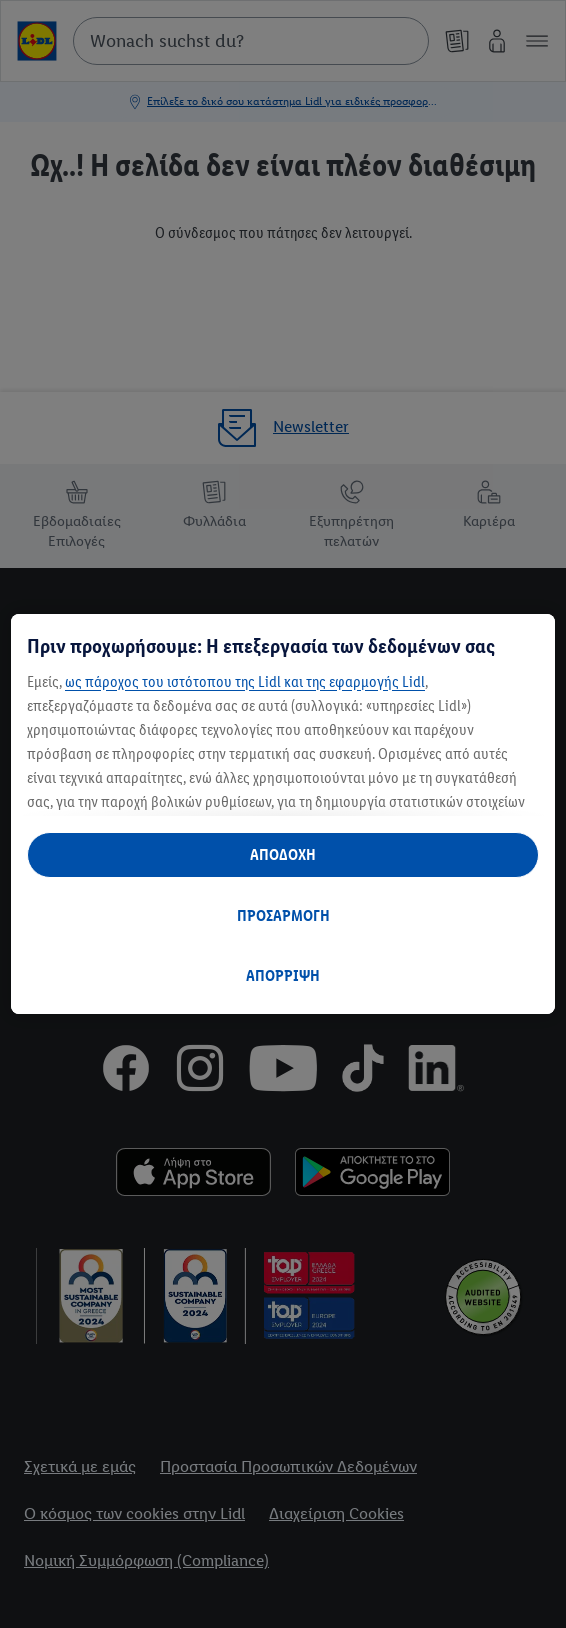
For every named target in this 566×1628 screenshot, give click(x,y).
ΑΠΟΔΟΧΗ (283, 854)
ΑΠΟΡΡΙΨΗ (283, 975)
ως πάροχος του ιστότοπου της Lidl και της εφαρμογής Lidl (245, 681)
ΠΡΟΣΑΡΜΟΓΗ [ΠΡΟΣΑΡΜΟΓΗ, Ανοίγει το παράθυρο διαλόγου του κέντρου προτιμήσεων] (283, 915)
